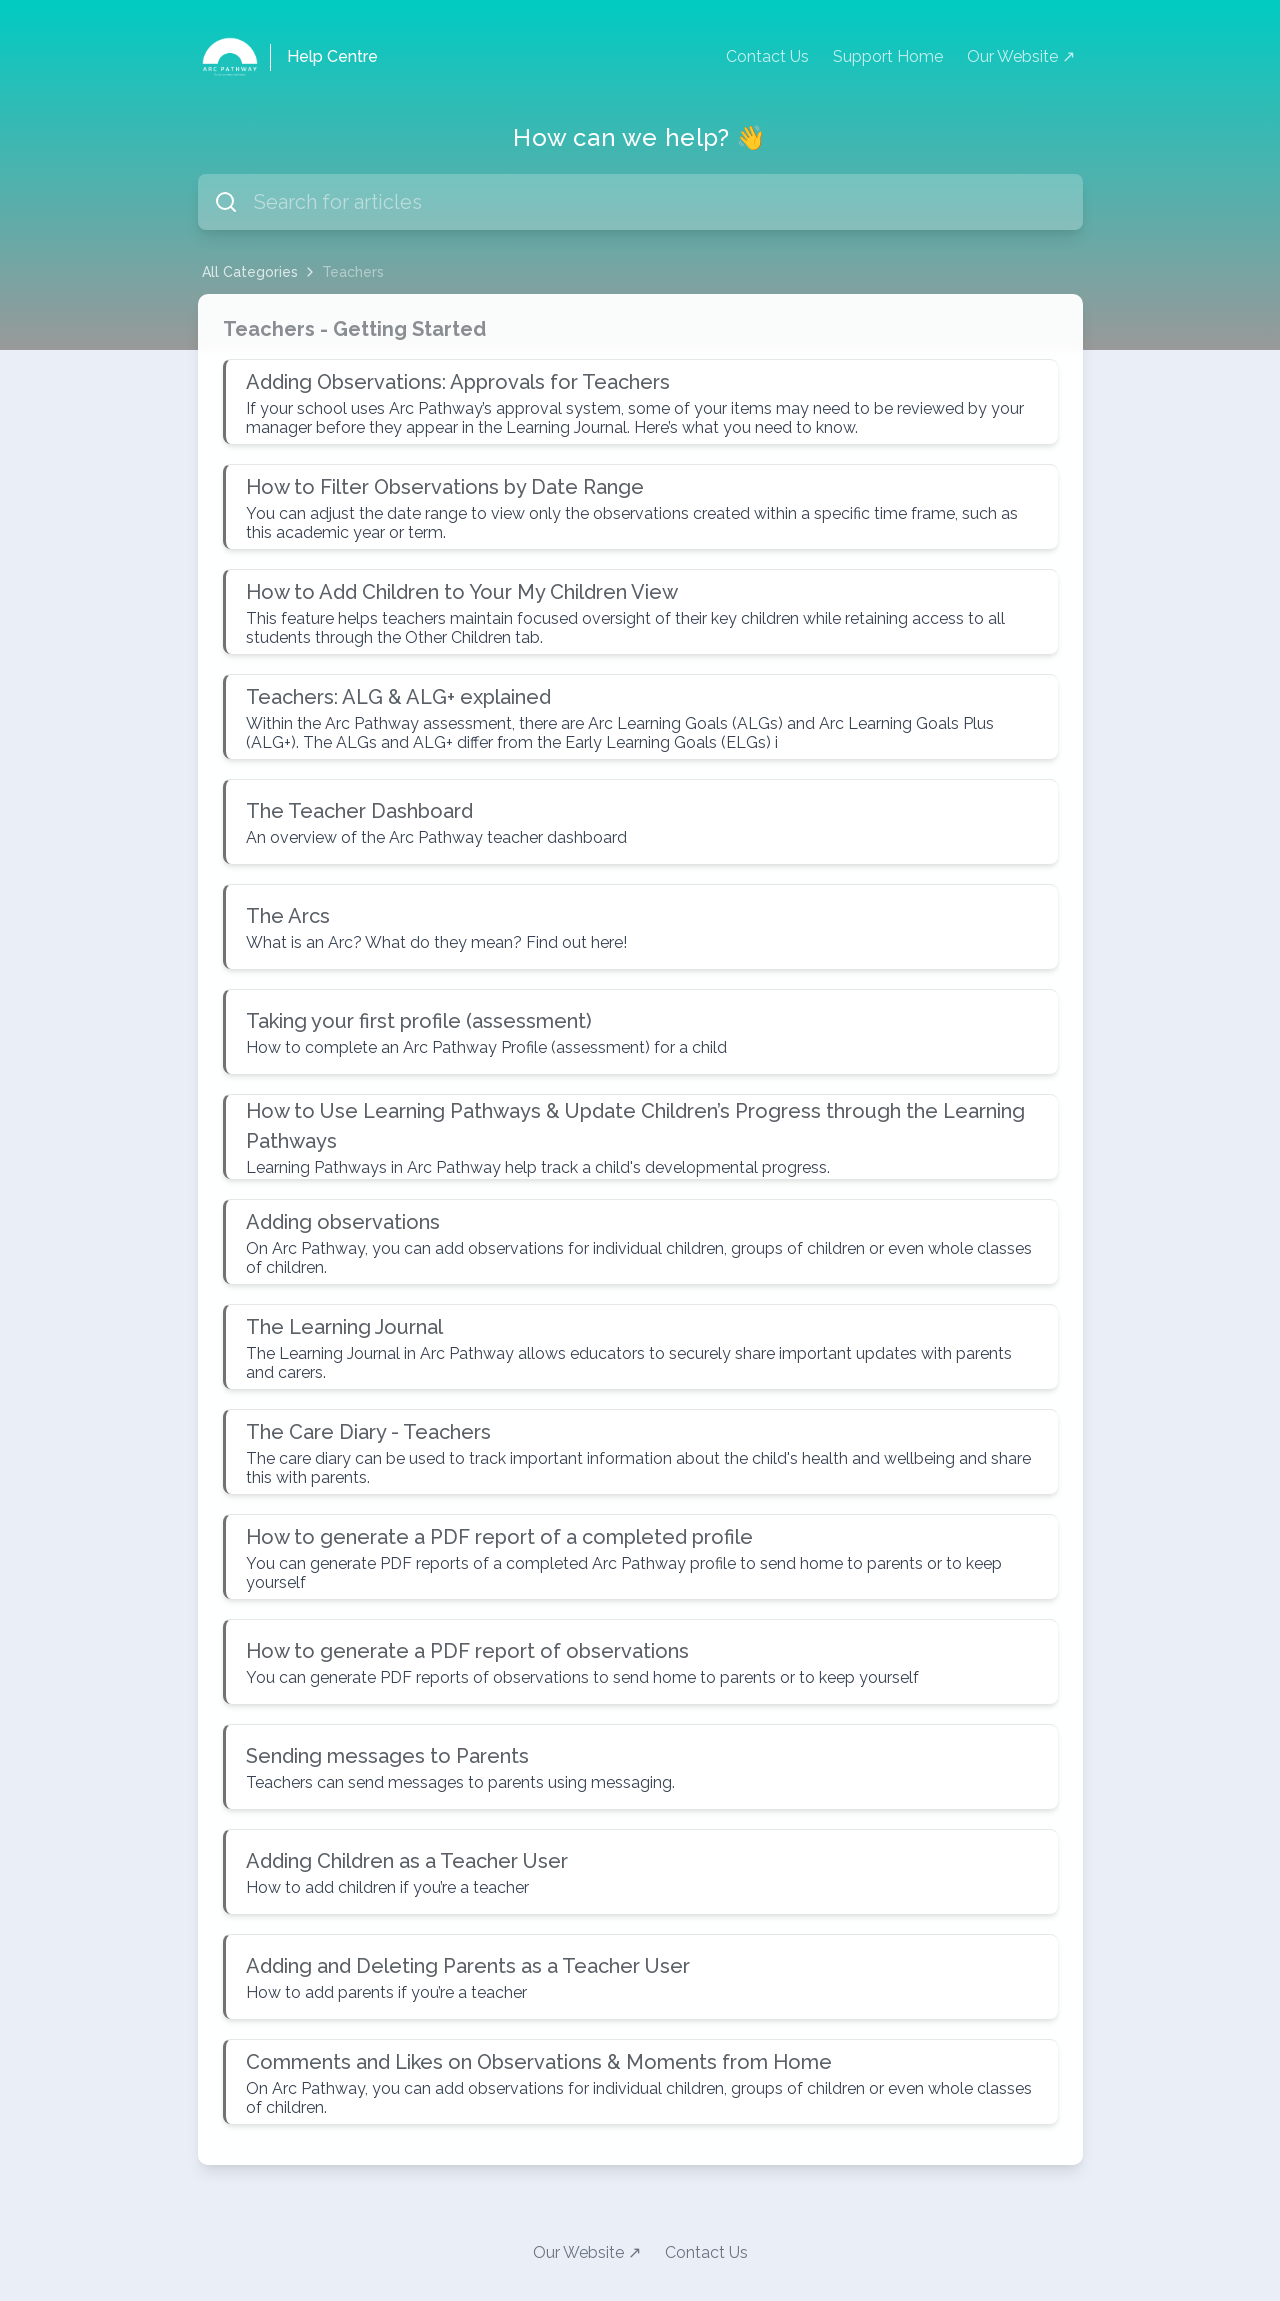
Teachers (353, 272)
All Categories (250, 272)
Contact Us (767, 56)
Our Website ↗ (1021, 56)
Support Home (888, 56)
